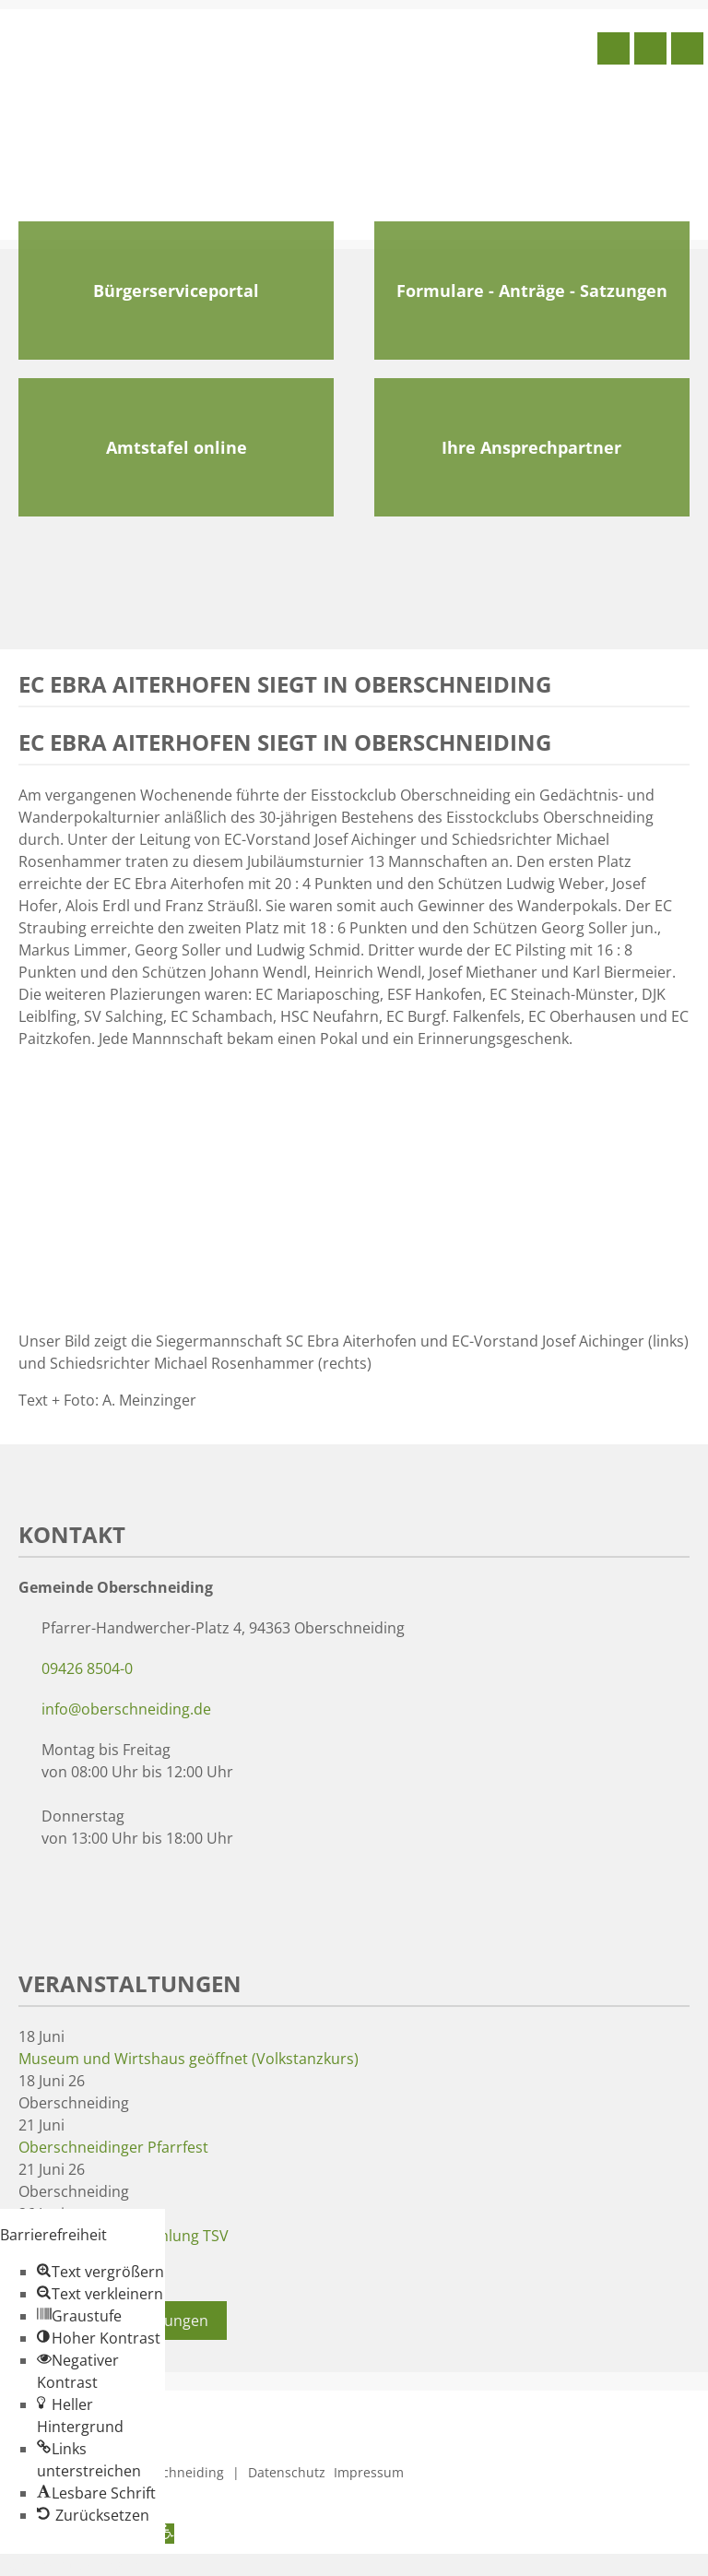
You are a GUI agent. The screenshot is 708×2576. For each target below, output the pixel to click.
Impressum (369, 2472)
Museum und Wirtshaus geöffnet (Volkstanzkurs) (188, 2058)
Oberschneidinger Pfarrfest (113, 2147)
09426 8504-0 (87, 1668)
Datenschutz (286, 2472)
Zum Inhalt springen (70, 2565)
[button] (100, 2271)
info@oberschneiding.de (126, 1709)
